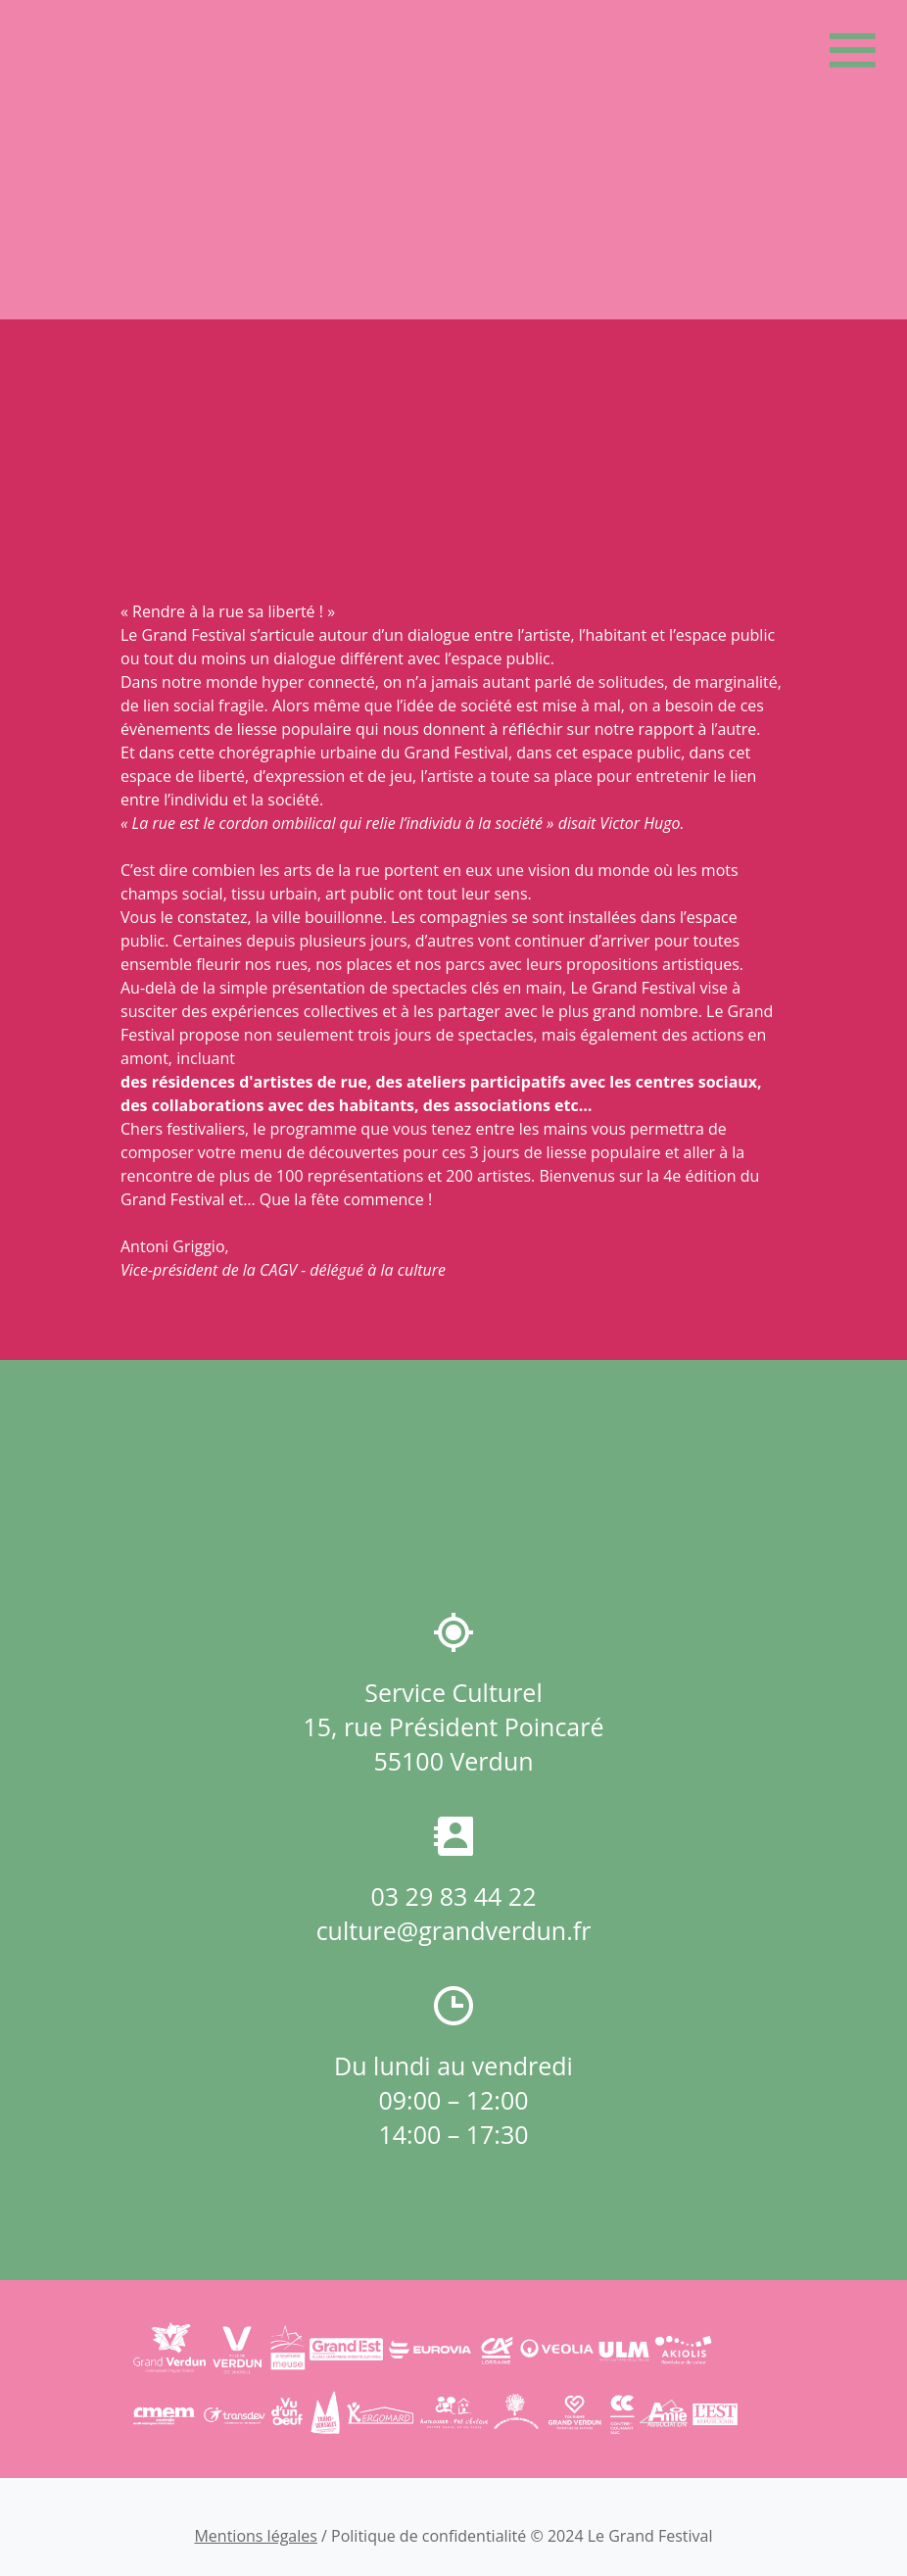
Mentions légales (255, 2536)
